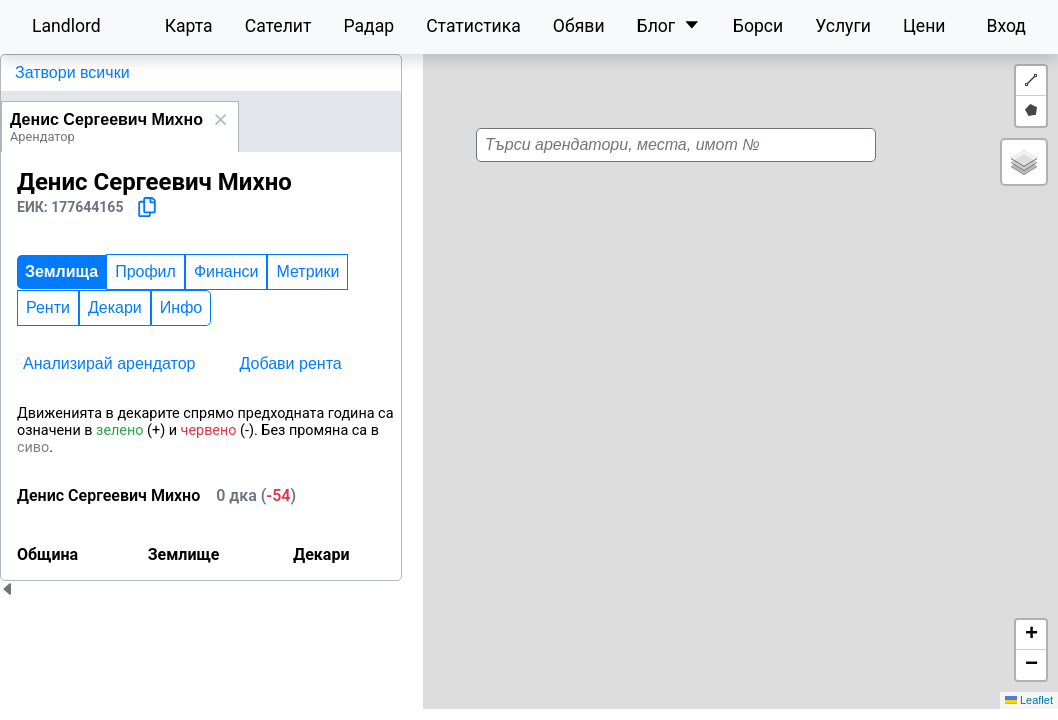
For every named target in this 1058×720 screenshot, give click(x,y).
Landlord (66, 26)
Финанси (226, 271)
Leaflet (1029, 700)
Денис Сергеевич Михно (106, 119)
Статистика (473, 26)
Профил (145, 271)
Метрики (307, 271)
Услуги (843, 26)
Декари (115, 307)
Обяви (579, 26)
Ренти (48, 307)
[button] (719, 387)
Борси (758, 26)
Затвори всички (72, 72)
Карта (189, 26)
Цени (924, 26)
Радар (368, 26)
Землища (61, 271)
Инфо (181, 307)
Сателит (278, 26)
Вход (1006, 26)
